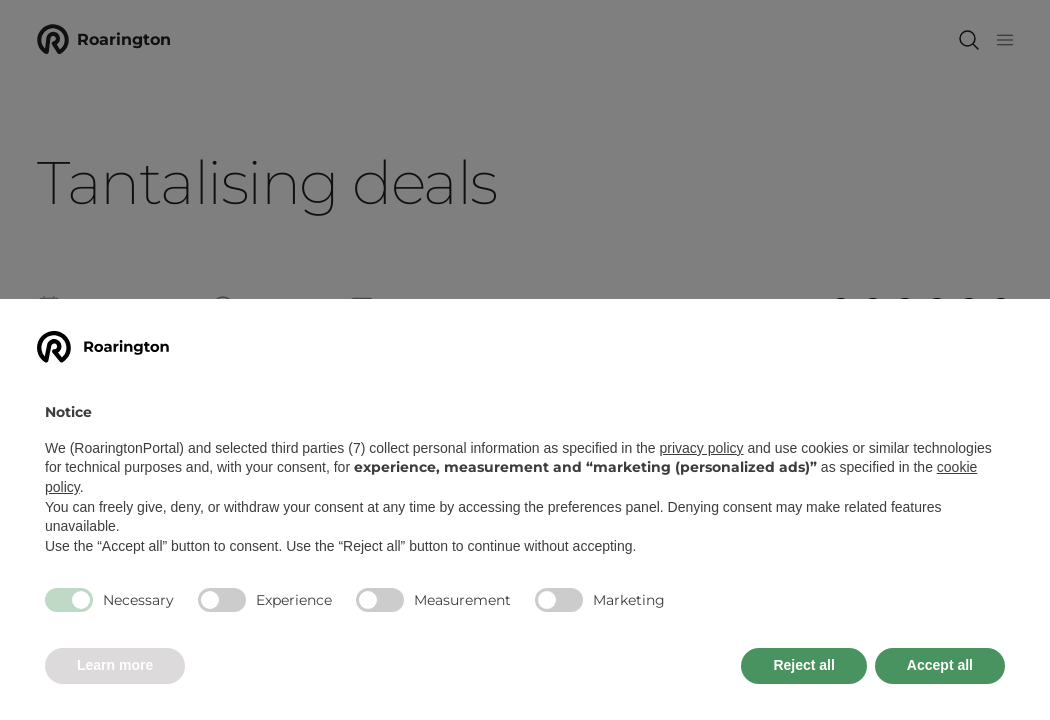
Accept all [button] (940, 665)
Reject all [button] (803, 665)
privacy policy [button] (702, 448)
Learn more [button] (115, 665)
